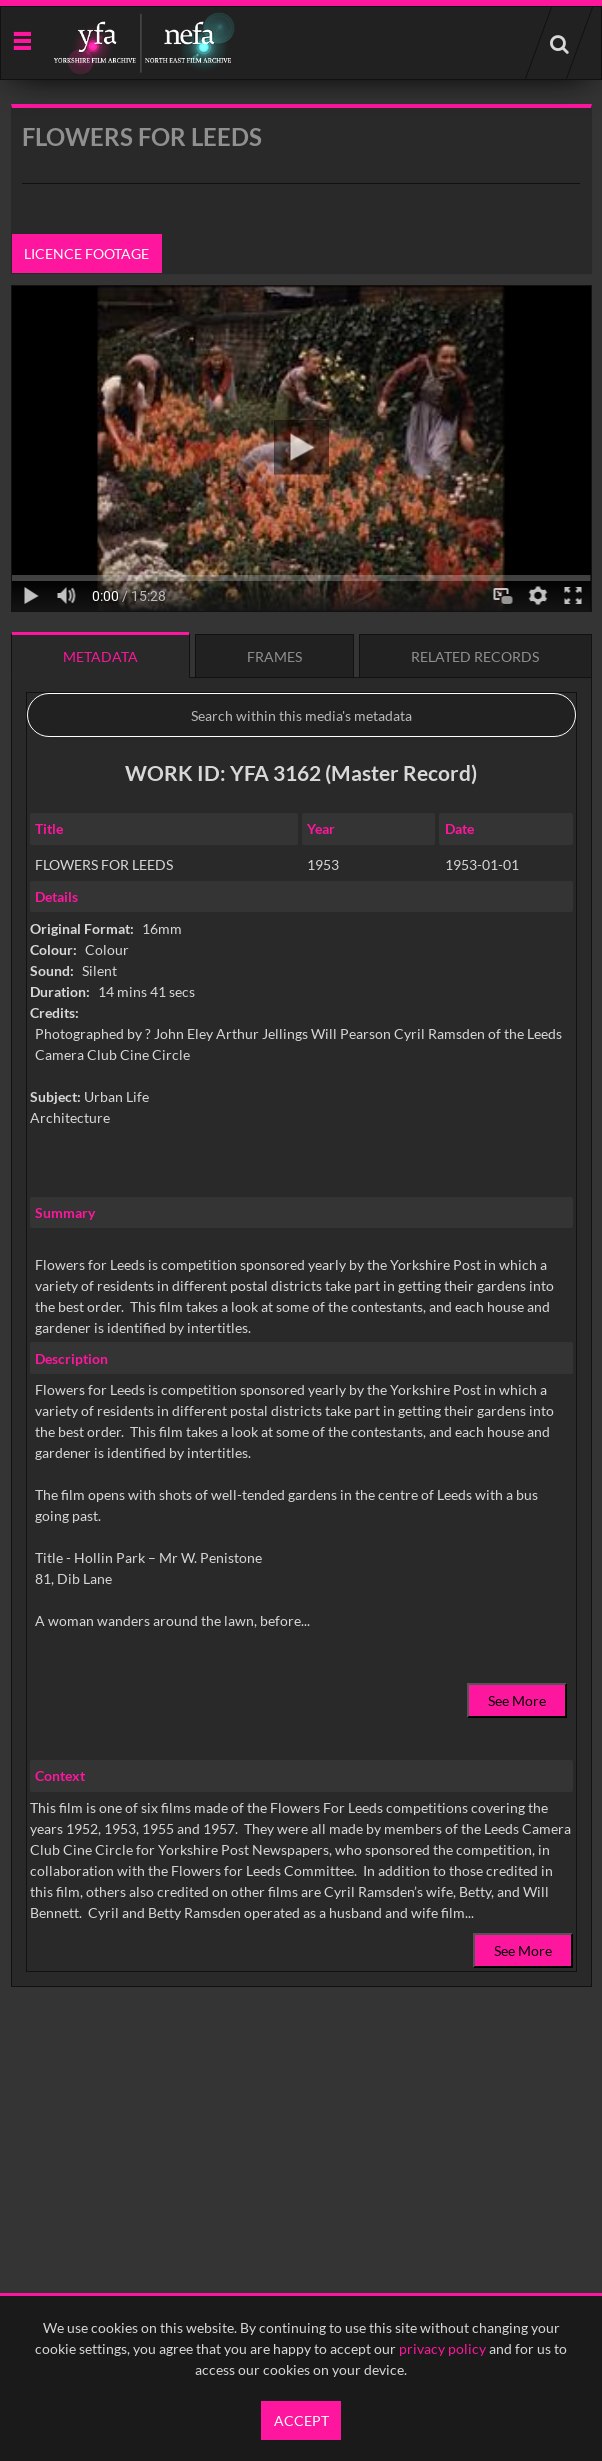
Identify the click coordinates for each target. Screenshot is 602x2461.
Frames (274, 656)
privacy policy (442, 2348)
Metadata (100, 656)
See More (517, 1700)
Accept (301, 2420)
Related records (475, 656)
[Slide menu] (21, 39)
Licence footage (86, 253)
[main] (301, 1096)
